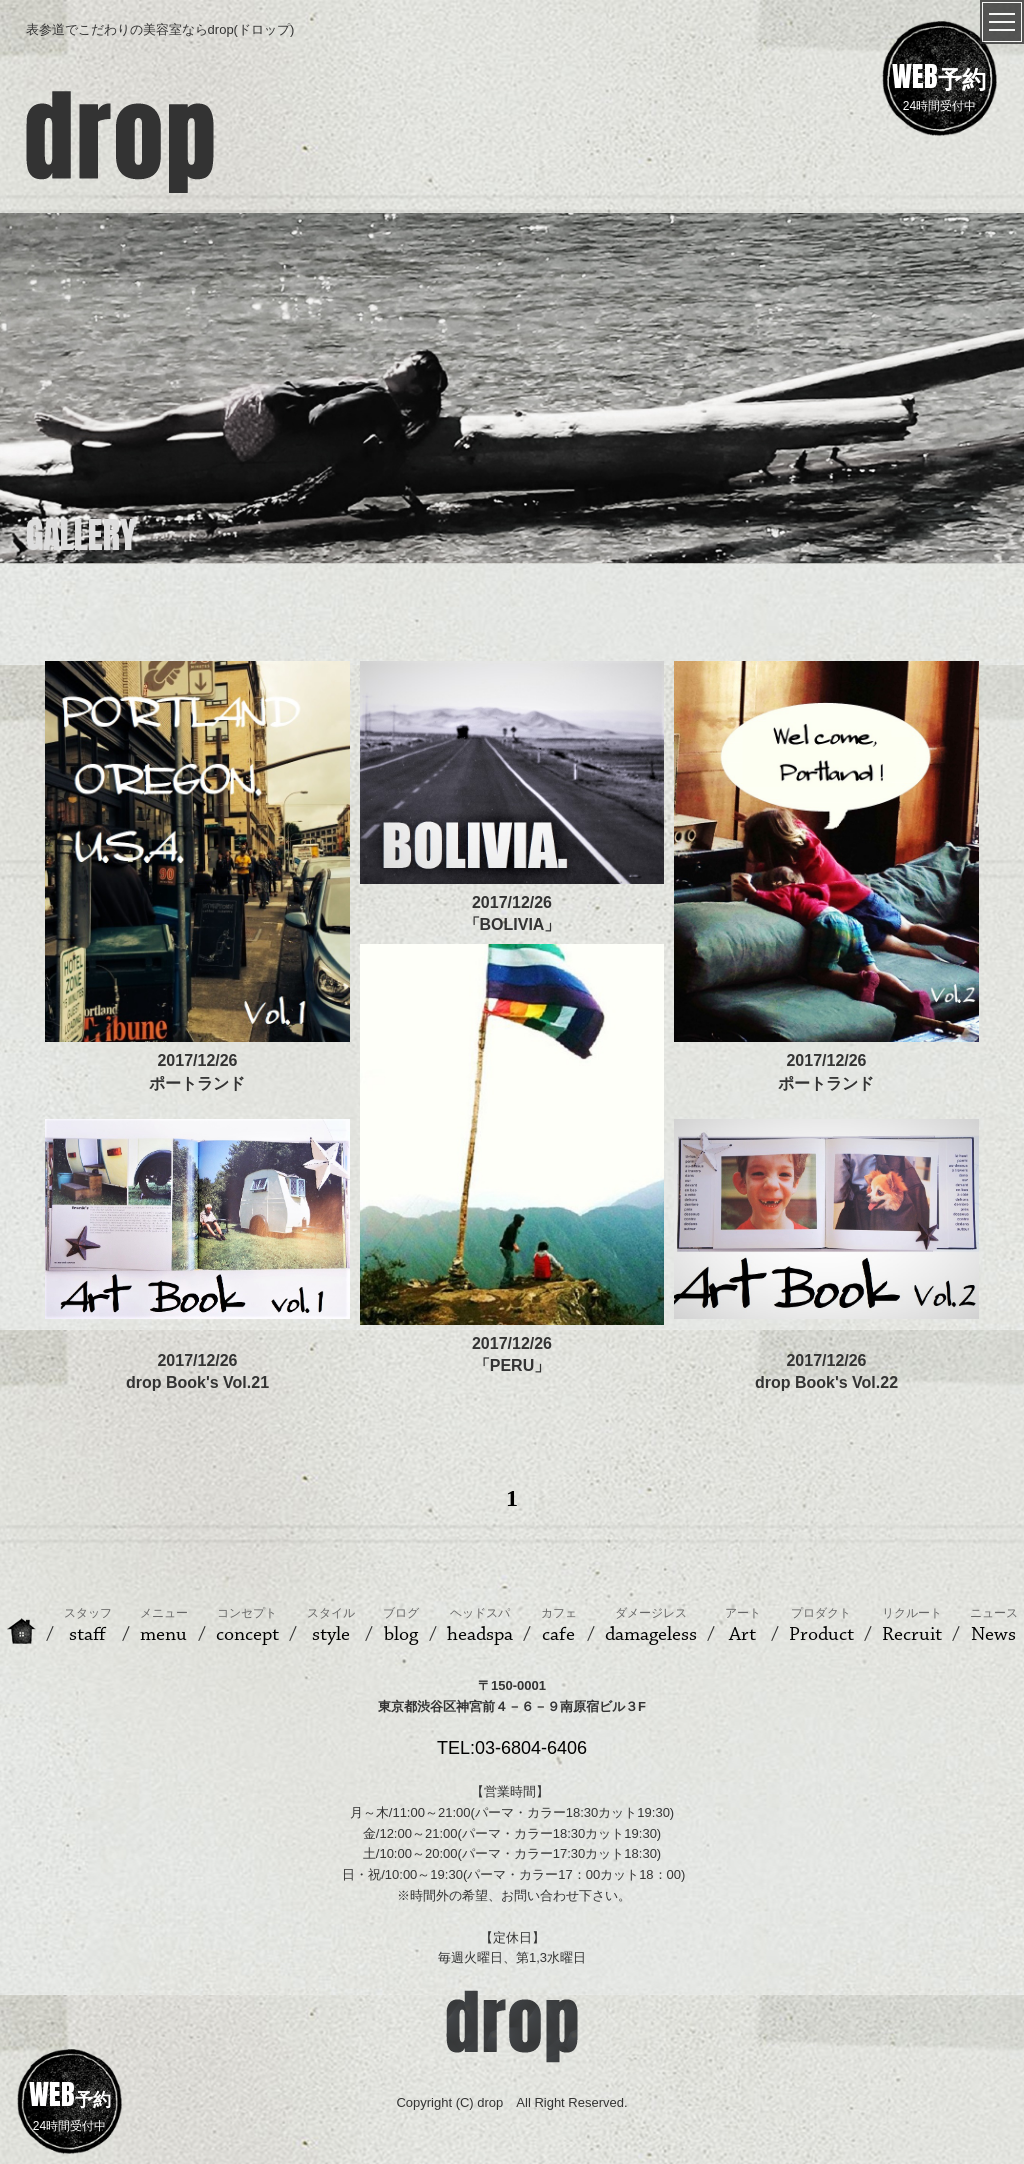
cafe (559, 1626)
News (994, 1626)
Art (743, 1626)
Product (821, 1626)
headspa (480, 1626)
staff (88, 1626)
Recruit (912, 1626)
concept (247, 1626)
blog (401, 1626)
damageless (651, 1626)
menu (164, 1626)
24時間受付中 (939, 84)
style (331, 1626)
